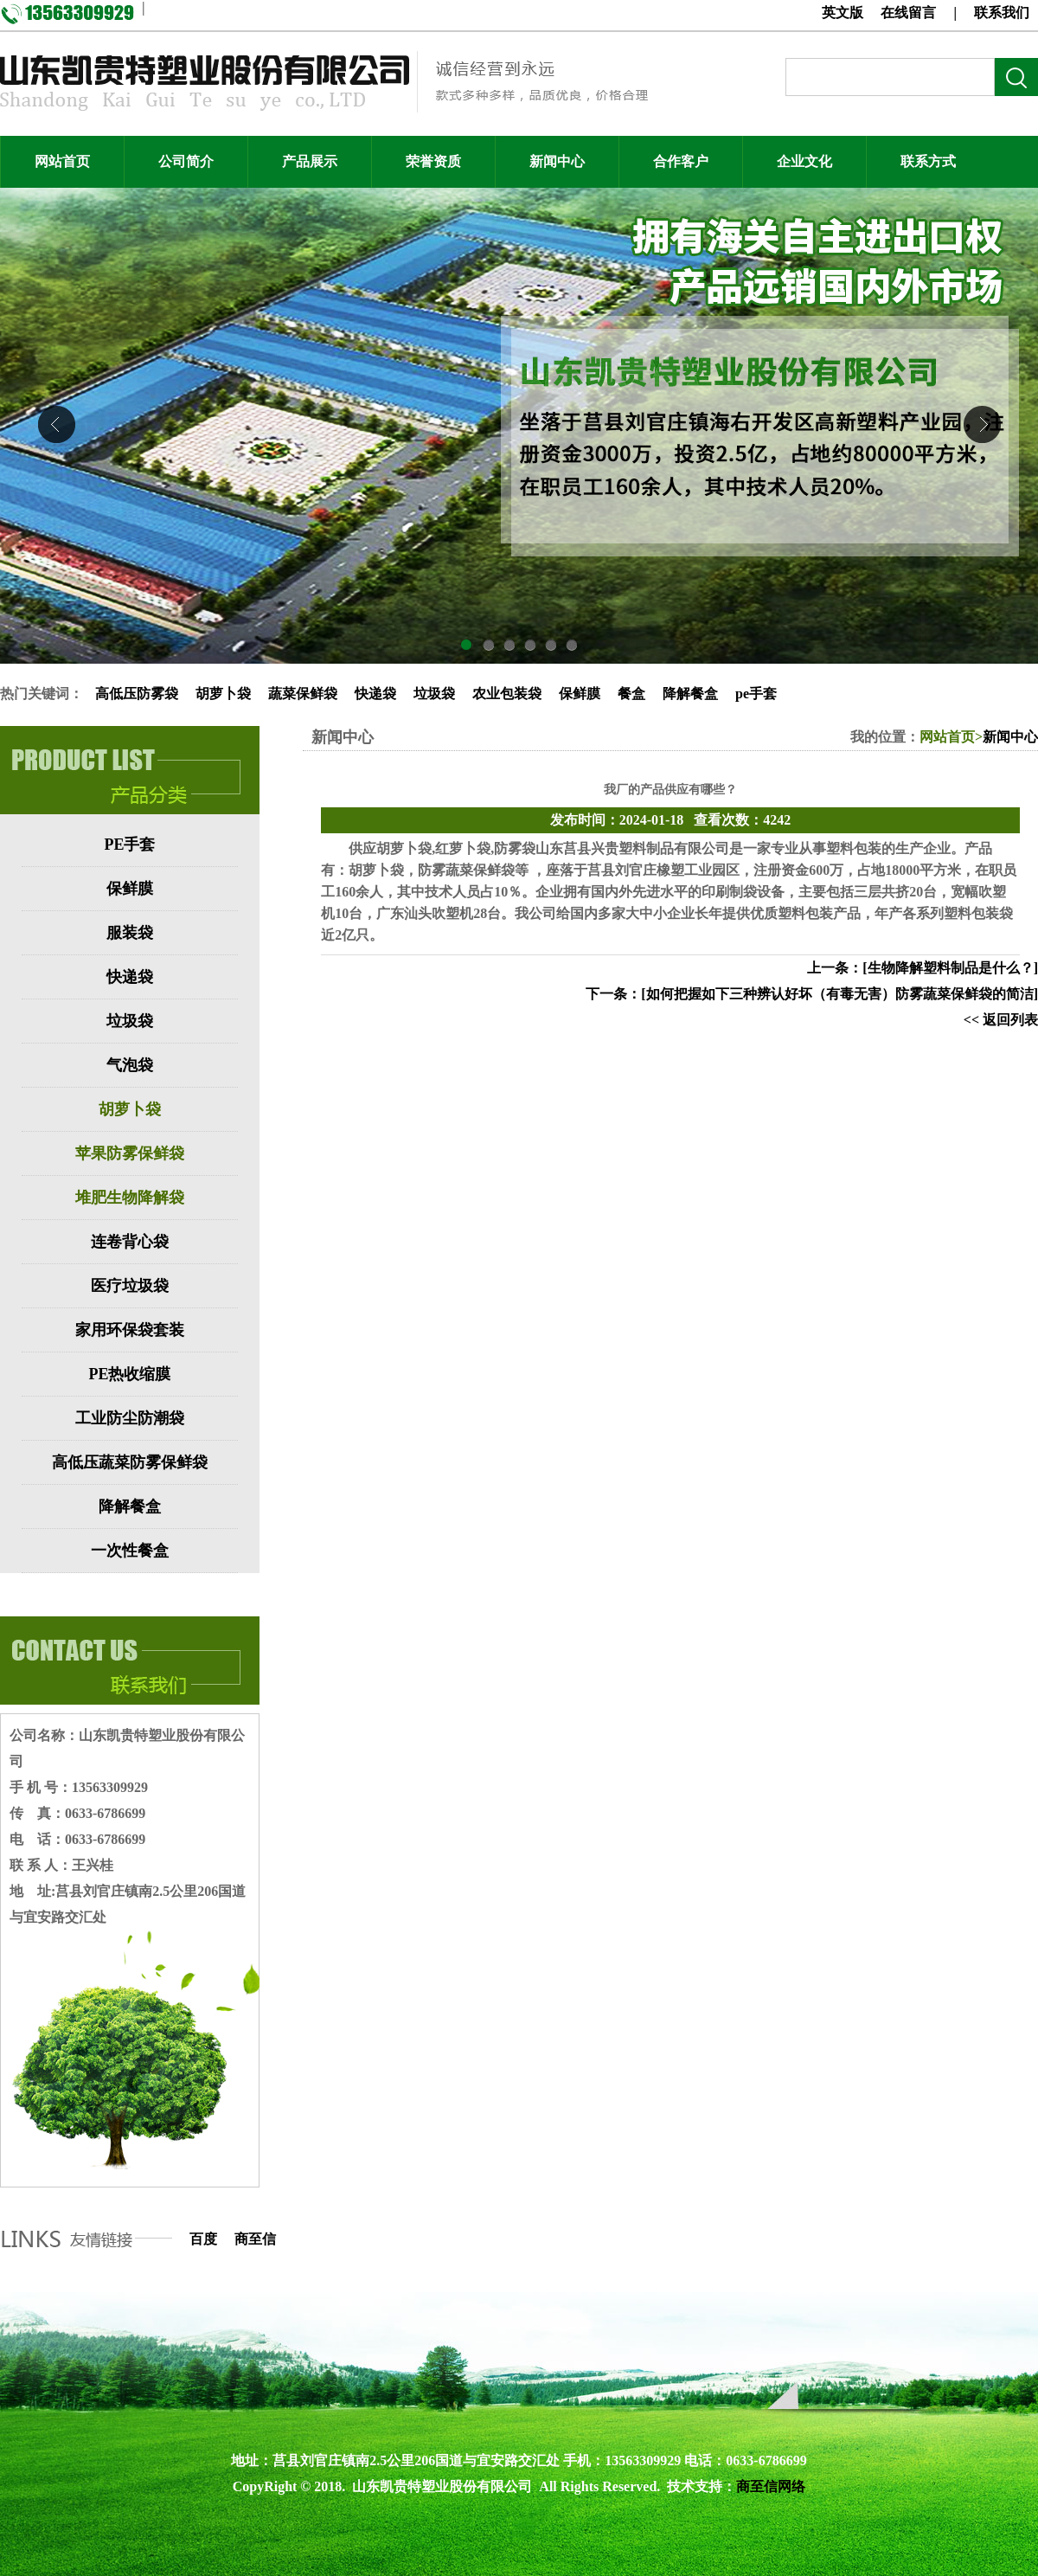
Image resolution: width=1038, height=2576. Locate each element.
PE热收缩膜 (129, 1374)
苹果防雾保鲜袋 (129, 1153)
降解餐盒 (690, 693)
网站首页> (951, 736)
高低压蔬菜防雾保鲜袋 (130, 1462)
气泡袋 (129, 1065)
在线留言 (908, 12)
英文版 (842, 12)
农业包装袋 (506, 693)
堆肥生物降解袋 (129, 1197)
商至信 (255, 2239)
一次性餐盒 (130, 1550)
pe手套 (756, 693)
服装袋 (129, 932)
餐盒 (631, 693)
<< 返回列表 (1001, 1019)
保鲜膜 (579, 693)
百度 (203, 2239)
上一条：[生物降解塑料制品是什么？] (922, 967)
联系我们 (1001, 12)
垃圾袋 (434, 693)
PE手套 (129, 844)
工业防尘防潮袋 (129, 1418)
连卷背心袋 (130, 1241)
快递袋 (375, 693)
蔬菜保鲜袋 (302, 693)
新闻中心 (1010, 736)
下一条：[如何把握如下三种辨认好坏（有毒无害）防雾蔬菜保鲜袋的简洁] (812, 993)
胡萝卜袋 (223, 693)
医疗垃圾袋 (130, 1285)
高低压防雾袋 (136, 693)
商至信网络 (770, 2486)
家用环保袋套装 (129, 1330)
